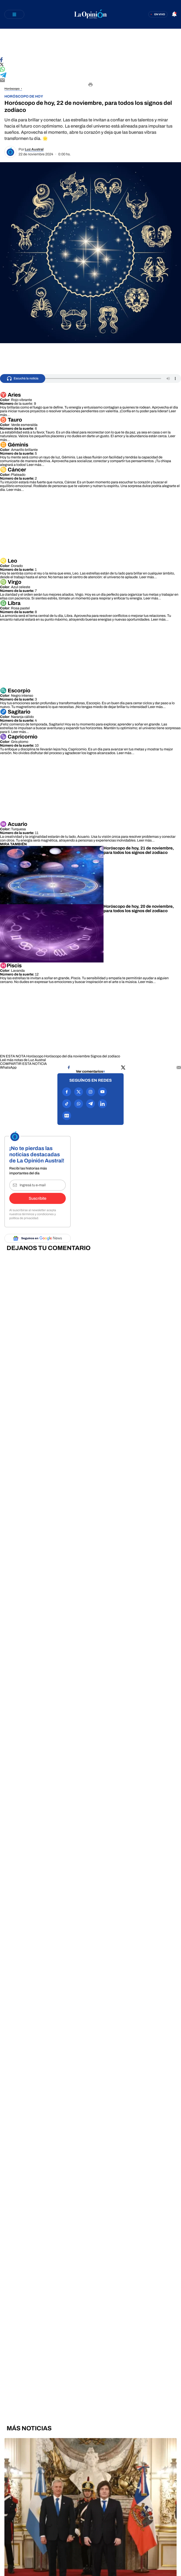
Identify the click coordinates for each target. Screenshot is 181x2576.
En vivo (159, 14)
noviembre (81, 1056)
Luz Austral (34, 149)
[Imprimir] (90, 85)
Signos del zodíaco (105, 1056)
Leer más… (35, 465)
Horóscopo (12, 88)
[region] (90, 43)
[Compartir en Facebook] (90, 60)
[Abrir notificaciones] (174, 14)
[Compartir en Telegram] (90, 75)
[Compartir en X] (90, 65)
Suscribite (37, 1198)
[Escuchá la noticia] (22, 378)
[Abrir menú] (14, 14)
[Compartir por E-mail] (90, 80)
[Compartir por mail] (179, 1068)
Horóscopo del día (58, 1056)
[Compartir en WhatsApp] (90, 69)
